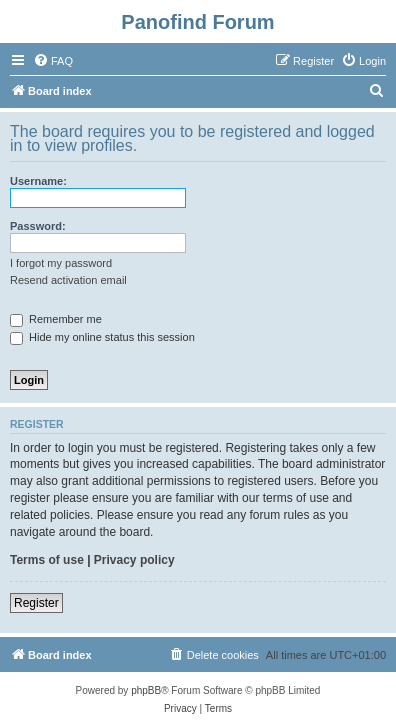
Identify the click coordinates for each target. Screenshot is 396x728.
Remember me (56, 319)
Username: (38, 181)
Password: (38, 226)
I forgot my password (61, 263)
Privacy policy (134, 560)
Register (36, 603)
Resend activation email (68, 280)
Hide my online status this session (102, 337)
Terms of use (47, 560)
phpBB (146, 690)
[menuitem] (53, 61)
